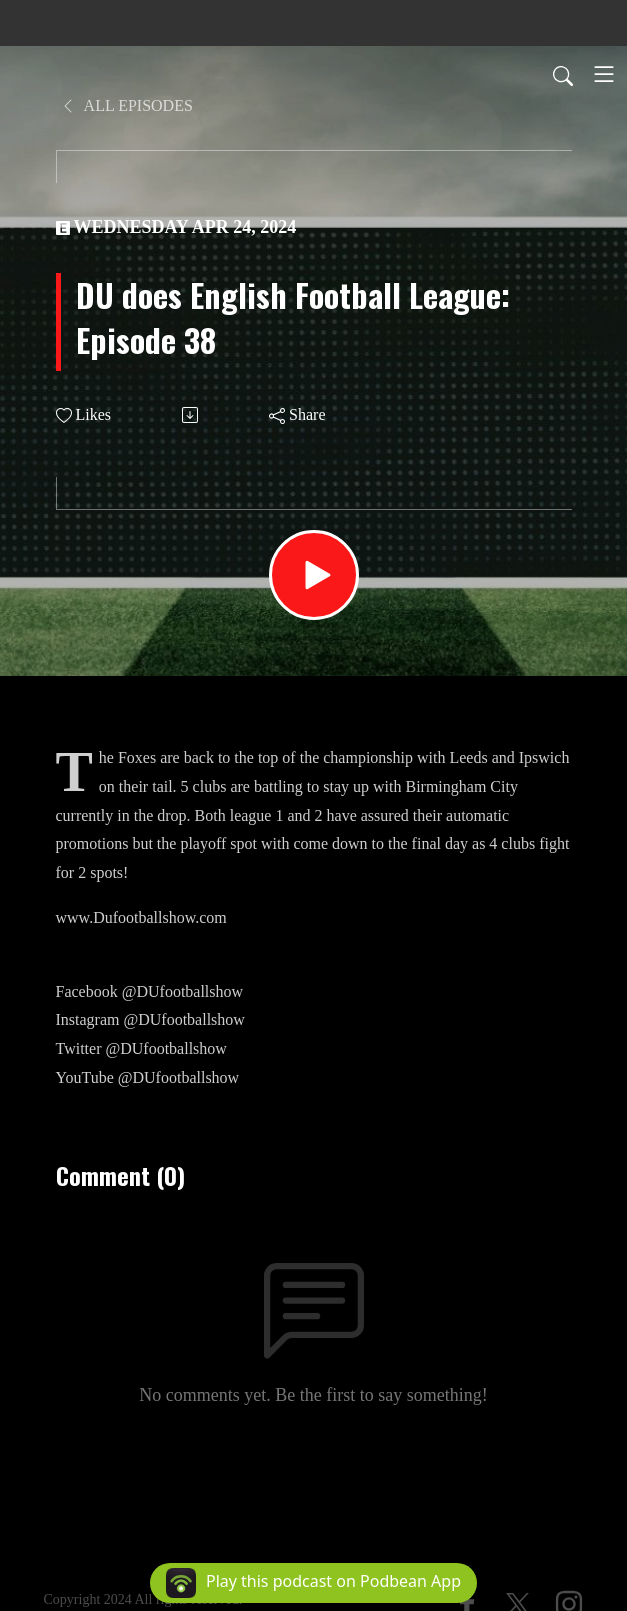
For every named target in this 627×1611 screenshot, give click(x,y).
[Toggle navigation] (604, 74)
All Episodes (126, 105)
